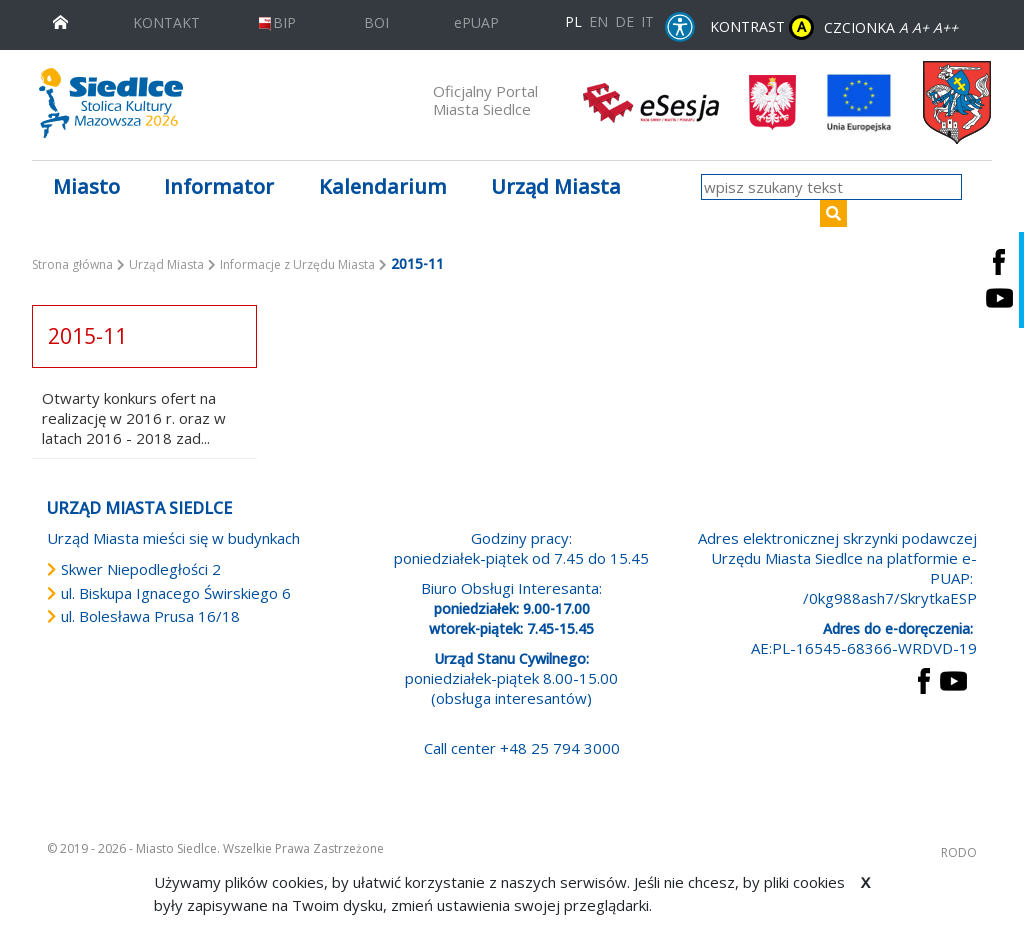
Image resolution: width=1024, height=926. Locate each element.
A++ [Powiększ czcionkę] (945, 27)
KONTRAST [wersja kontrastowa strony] (762, 27)
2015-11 (87, 336)
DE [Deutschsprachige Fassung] (624, 21)
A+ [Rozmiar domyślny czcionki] (920, 27)
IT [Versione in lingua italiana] (647, 21)
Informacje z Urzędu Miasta (297, 264)
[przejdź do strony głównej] (60, 20)
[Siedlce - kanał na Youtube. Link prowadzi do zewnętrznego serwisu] (999, 298)
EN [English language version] (598, 21)
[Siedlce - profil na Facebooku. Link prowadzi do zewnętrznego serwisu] (999, 261)
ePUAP (476, 22)
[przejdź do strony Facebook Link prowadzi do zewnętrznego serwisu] (924, 679)
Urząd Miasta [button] (556, 186)
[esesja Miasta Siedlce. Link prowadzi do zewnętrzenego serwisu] (651, 101)
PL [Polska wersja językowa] (573, 21)
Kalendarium (383, 186)
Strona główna (72, 264)
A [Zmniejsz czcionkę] (903, 27)
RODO (959, 852)
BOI (376, 22)
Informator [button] (219, 186)
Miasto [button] (86, 186)
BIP (276, 22)
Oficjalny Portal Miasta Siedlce (485, 100)
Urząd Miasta (166, 264)
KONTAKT (166, 22)
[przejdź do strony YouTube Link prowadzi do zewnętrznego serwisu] (953, 679)
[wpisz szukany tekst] (831, 187)
